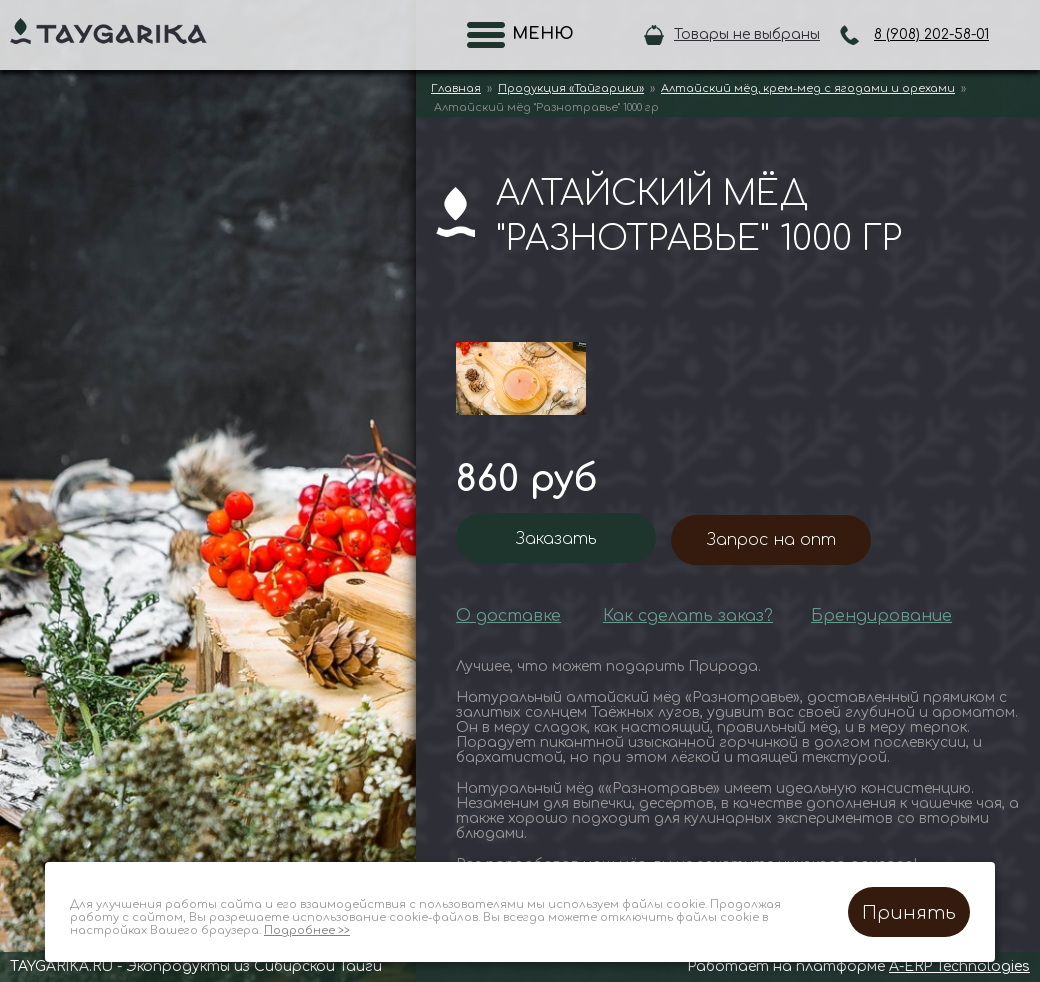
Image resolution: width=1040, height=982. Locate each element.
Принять (909, 913)
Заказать (556, 539)
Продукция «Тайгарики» (571, 88)
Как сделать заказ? (688, 616)
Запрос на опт (771, 540)
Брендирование (881, 616)
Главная (456, 88)
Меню (537, 34)
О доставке (508, 616)
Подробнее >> (307, 930)
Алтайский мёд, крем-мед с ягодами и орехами (808, 88)
